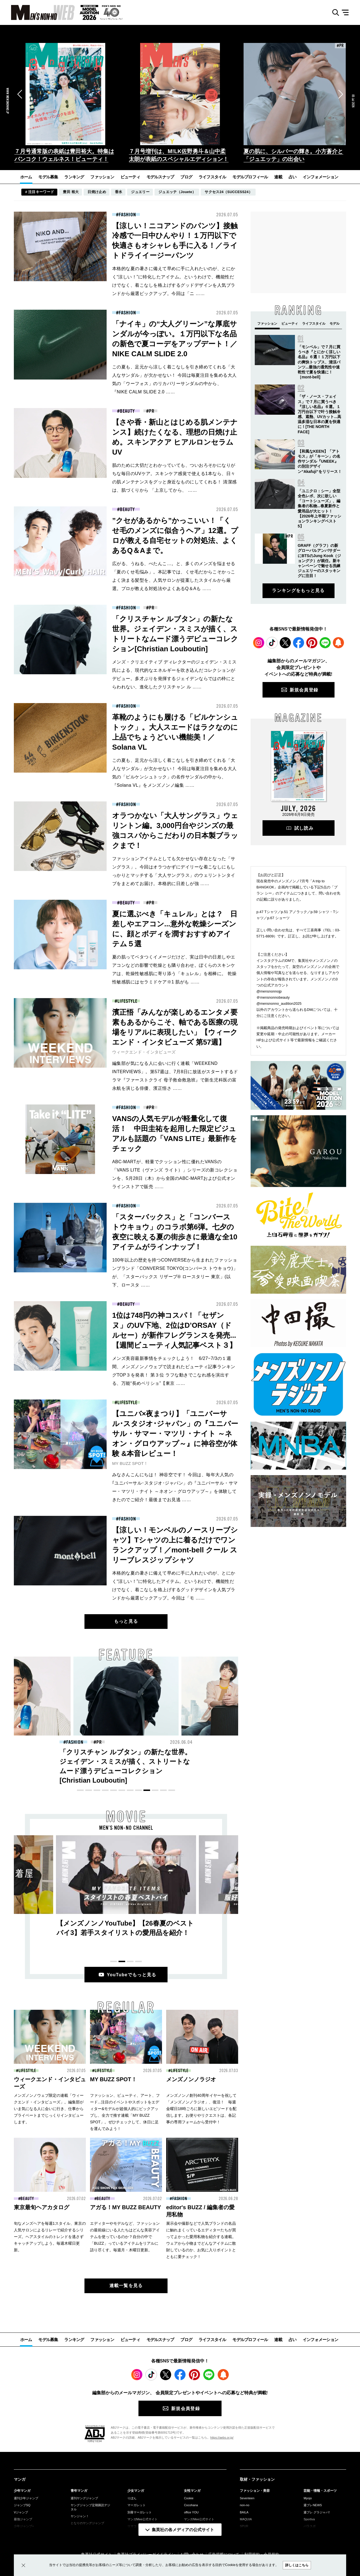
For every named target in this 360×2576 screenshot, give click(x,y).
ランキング (74, 177)
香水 (118, 192)
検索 (333, 12)
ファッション (102, 177)
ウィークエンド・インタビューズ (144, 1052)
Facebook (298, 643)
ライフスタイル (212, 177)
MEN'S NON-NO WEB (37, 12)
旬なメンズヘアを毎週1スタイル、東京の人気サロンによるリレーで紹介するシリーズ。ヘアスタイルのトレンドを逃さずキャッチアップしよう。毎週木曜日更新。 (50, 2236)
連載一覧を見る (126, 2285)
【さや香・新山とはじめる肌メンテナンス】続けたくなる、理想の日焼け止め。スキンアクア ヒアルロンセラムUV (124, 1761)
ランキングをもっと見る (298, 590)
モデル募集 (48, 177)
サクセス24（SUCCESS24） (228, 192)
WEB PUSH (338, 643)
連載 (278, 177)
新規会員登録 (304, 690)
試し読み (303, 828)
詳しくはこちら (296, 2565)
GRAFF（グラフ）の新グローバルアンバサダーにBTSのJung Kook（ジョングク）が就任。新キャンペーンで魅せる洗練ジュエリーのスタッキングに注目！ (319, 560)
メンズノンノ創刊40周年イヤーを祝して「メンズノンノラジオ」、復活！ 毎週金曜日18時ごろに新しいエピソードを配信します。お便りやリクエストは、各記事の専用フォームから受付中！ (201, 2108)
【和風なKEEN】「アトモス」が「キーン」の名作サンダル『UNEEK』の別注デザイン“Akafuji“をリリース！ (320, 461)
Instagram (258, 643)
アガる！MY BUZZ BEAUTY (125, 2207)
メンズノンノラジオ (191, 2079)
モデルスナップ (160, 177)
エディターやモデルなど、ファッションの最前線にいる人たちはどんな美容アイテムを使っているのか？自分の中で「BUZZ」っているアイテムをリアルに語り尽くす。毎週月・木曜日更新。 (125, 2236)
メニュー (347, 12)
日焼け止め (97, 192)
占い (293, 177)
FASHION (127, 214)
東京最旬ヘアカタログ (41, 2207)
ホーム (26, 177)
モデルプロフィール (250, 177)
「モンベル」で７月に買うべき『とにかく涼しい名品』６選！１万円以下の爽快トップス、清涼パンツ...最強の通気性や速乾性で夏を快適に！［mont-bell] (319, 362)
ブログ (186, 177)
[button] (19, 94)
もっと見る (126, 1621)
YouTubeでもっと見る (131, 1974)
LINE (325, 643)
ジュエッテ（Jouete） (177, 192)
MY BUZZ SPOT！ (130, 1463)
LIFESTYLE (127, 1001)
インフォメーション (320, 177)
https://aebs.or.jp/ (221, 2437)
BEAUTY (127, 411)
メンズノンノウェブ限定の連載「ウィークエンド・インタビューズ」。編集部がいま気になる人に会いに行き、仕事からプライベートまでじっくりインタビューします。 (49, 2108)
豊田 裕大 (71, 192)
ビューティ (130, 177)
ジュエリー (140, 192)
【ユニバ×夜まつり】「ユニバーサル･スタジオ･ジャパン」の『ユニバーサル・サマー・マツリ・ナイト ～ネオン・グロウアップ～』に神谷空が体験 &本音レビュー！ (175, 1433)
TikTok (272, 643)
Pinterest (312, 643)
